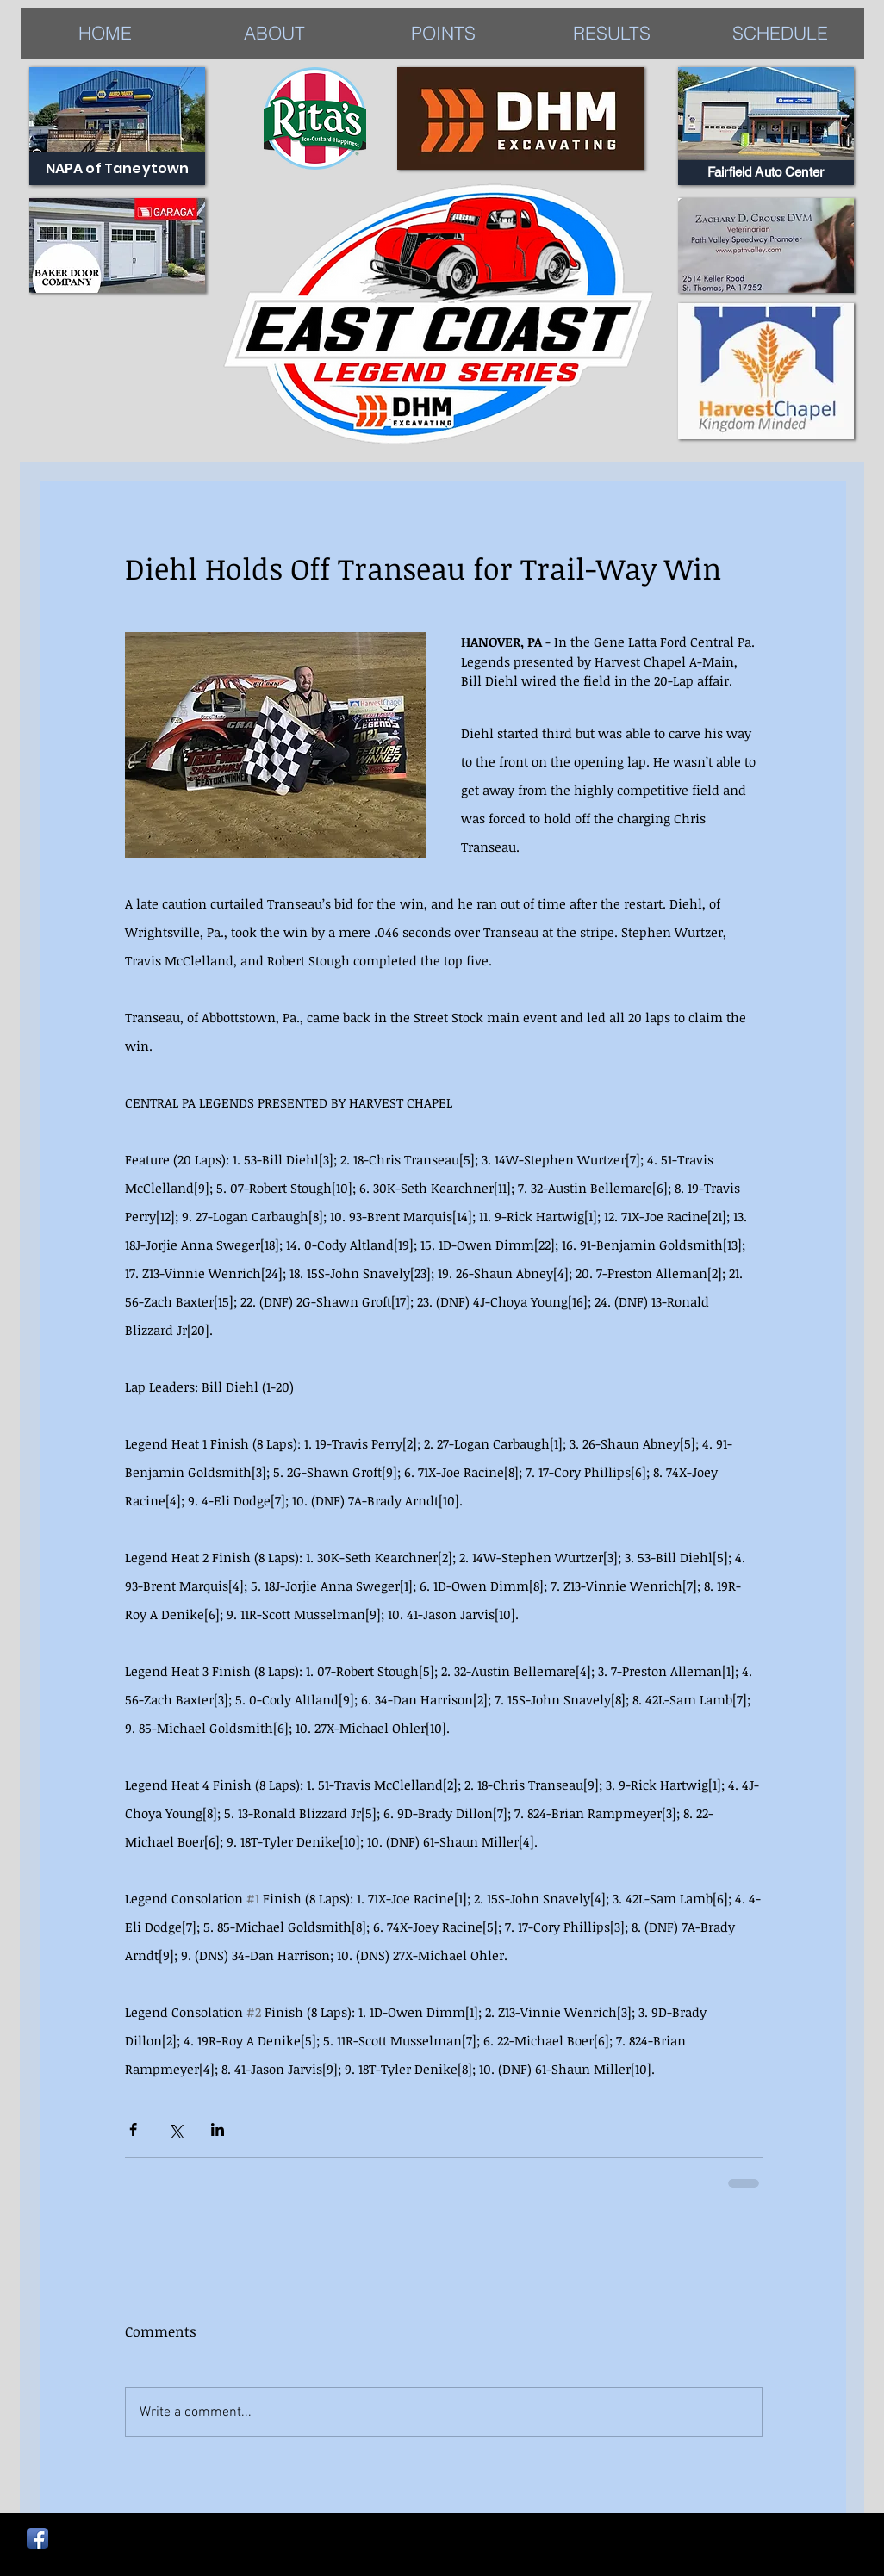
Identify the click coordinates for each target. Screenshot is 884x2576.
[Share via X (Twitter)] (175, 2129)
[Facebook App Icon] (37, 2538)
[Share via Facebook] (133, 2129)
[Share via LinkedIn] (217, 2129)
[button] (611, 33)
